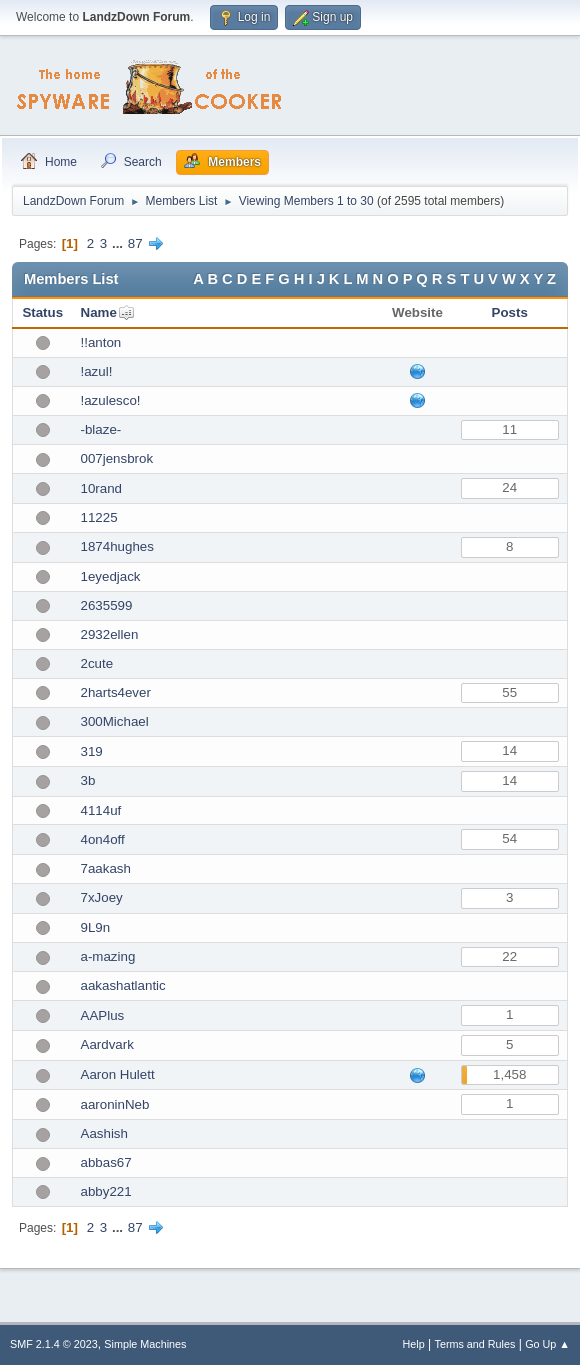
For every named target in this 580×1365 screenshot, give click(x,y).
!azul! (97, 371)
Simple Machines (145, 1344)
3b (88, 780)
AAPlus (103, 1015)
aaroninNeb (115, 1104)
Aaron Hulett (118, 1074)
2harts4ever (116, 692)
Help (414, 1344)
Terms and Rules (475, 1344)
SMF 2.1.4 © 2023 (54, 1344)
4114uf (101, 810)
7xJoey (102, 897)
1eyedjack (111, 576)
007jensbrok (117, 458)
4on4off (103, 839)
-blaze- (101, 429)
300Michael (115, 721)
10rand (102, 488)
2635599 (107, 605)
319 (92, 751)
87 (135, 243)
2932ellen (110, 634)
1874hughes (117, 546)
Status (42, 312)
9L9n (96, 927)
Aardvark (107, 1044)
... (119, 243)
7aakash (106, 868)
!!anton (101, 342)
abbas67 (106, 1162)
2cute (97, 663)
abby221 (106, 1191)
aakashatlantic (123, 985)
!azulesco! (111, 400)
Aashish (104, 1133)
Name (99, 312)
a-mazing (108, 956)
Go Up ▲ (547, 1344)
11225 (99, 517)
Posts (510, 312)
